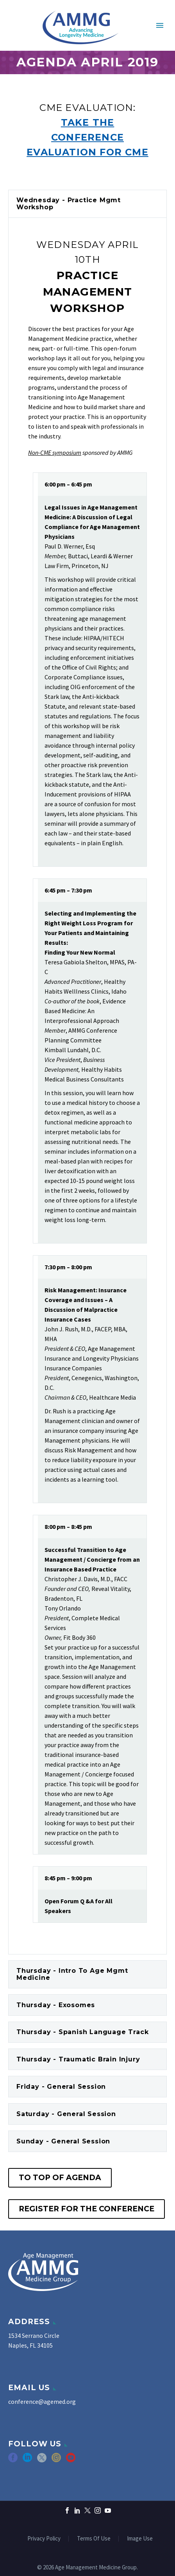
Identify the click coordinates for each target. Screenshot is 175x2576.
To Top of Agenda (60, 2177)
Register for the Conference (86, 2208)
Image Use (140, 2539)
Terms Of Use (94, 2539)
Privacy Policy (44, 2539)
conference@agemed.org (42, 2401)
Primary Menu (159, 25)
